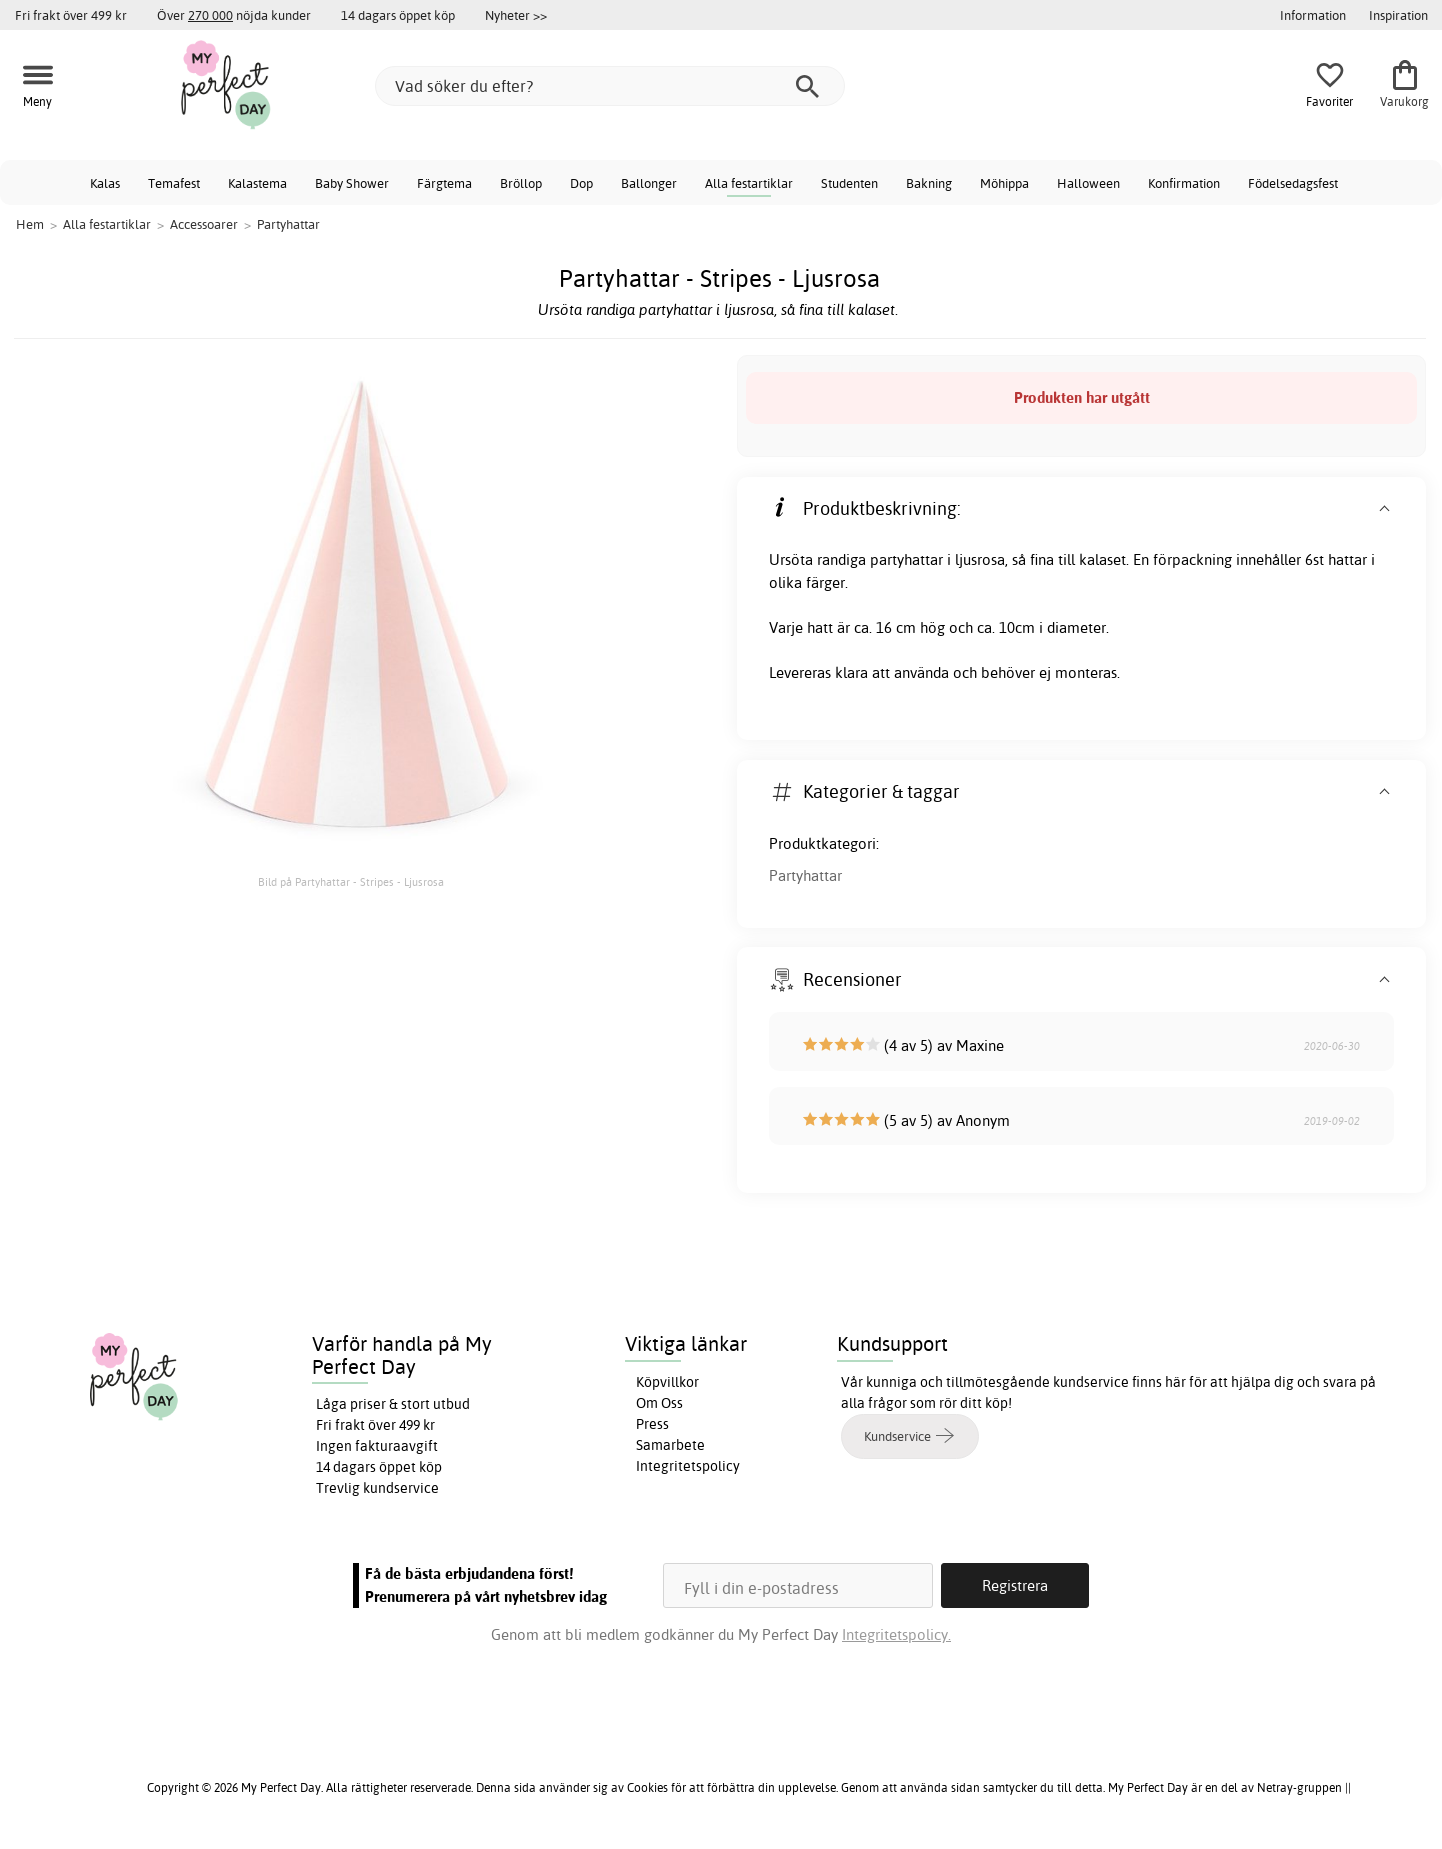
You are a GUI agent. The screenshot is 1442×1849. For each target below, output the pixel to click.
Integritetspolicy (688, 1466)
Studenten (849, 183)
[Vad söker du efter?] (610, 86)
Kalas (105, 183)
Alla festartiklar (749, 183)
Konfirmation (1184, 183)
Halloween (1088, 183)
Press (652, 1424)
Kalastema (257, 183)
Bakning (929, 183)
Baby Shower (352, 183)
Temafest (174, 183)
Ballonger (649, 183)
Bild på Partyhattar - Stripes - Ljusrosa (351, 882)
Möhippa (1004, 183)
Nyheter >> (516, 15)
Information (1313, 15)
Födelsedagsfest (1293, 183)
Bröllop (521, 183)
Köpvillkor (667, 1382)
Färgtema (444, 183)
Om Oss (659, 1403)
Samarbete (670, 1445)
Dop (581, 183)
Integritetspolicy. (896, 1634)
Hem (30, 224)
